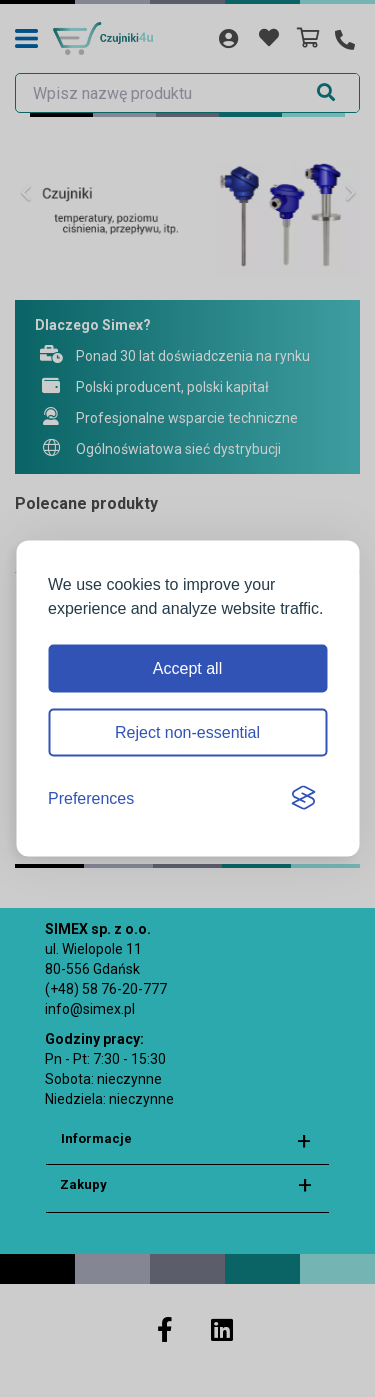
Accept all (187, 667)
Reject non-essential (187, 731)
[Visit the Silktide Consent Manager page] (303, 799)
